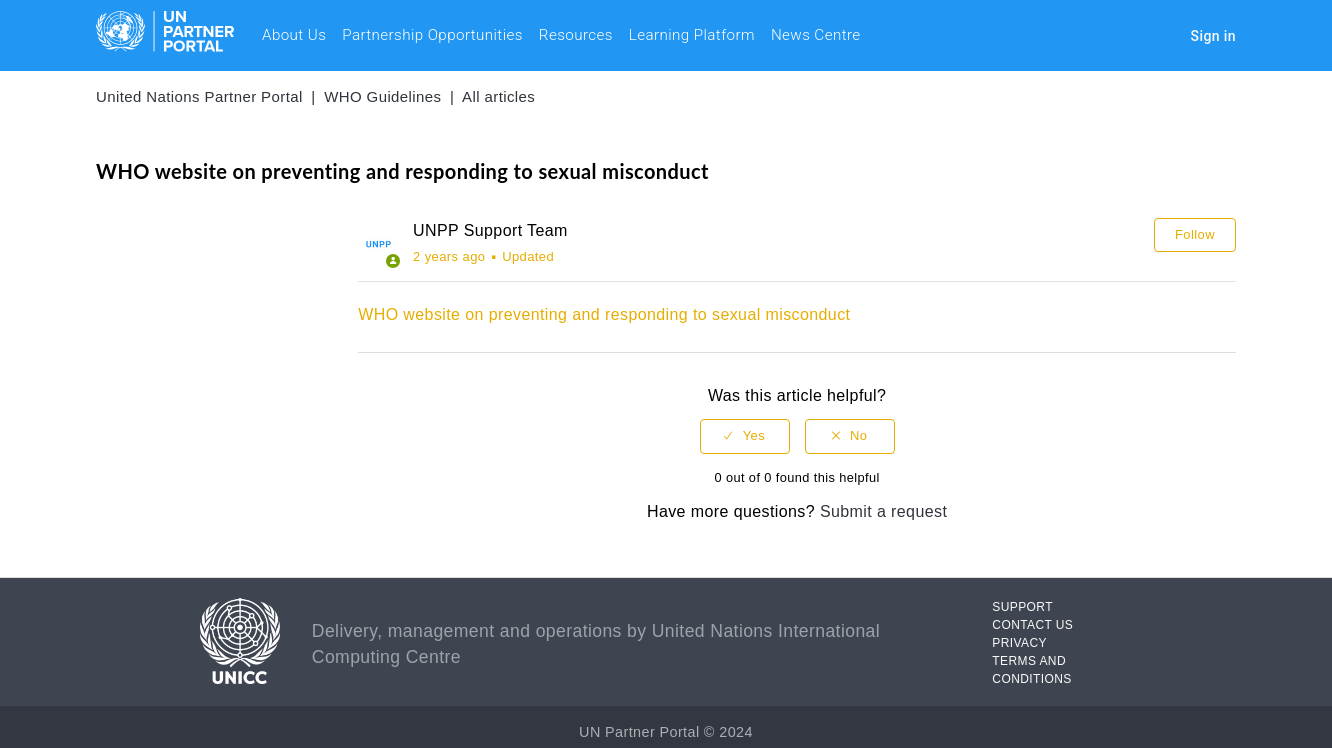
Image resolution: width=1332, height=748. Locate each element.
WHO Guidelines (382, 96)
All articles (498, 96)
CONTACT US (1032, 625)
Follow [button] (1195, 234)
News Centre (816, 35)
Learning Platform (692, 35)
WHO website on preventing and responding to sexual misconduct (604, 314)
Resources (576, 35)
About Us (294, 35)
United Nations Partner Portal (199, 96)
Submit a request (883, 511)
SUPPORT (1022, 607)
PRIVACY (1019, 643)
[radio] (745, 436)
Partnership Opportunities (432, 35)
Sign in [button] (1213, 36)
